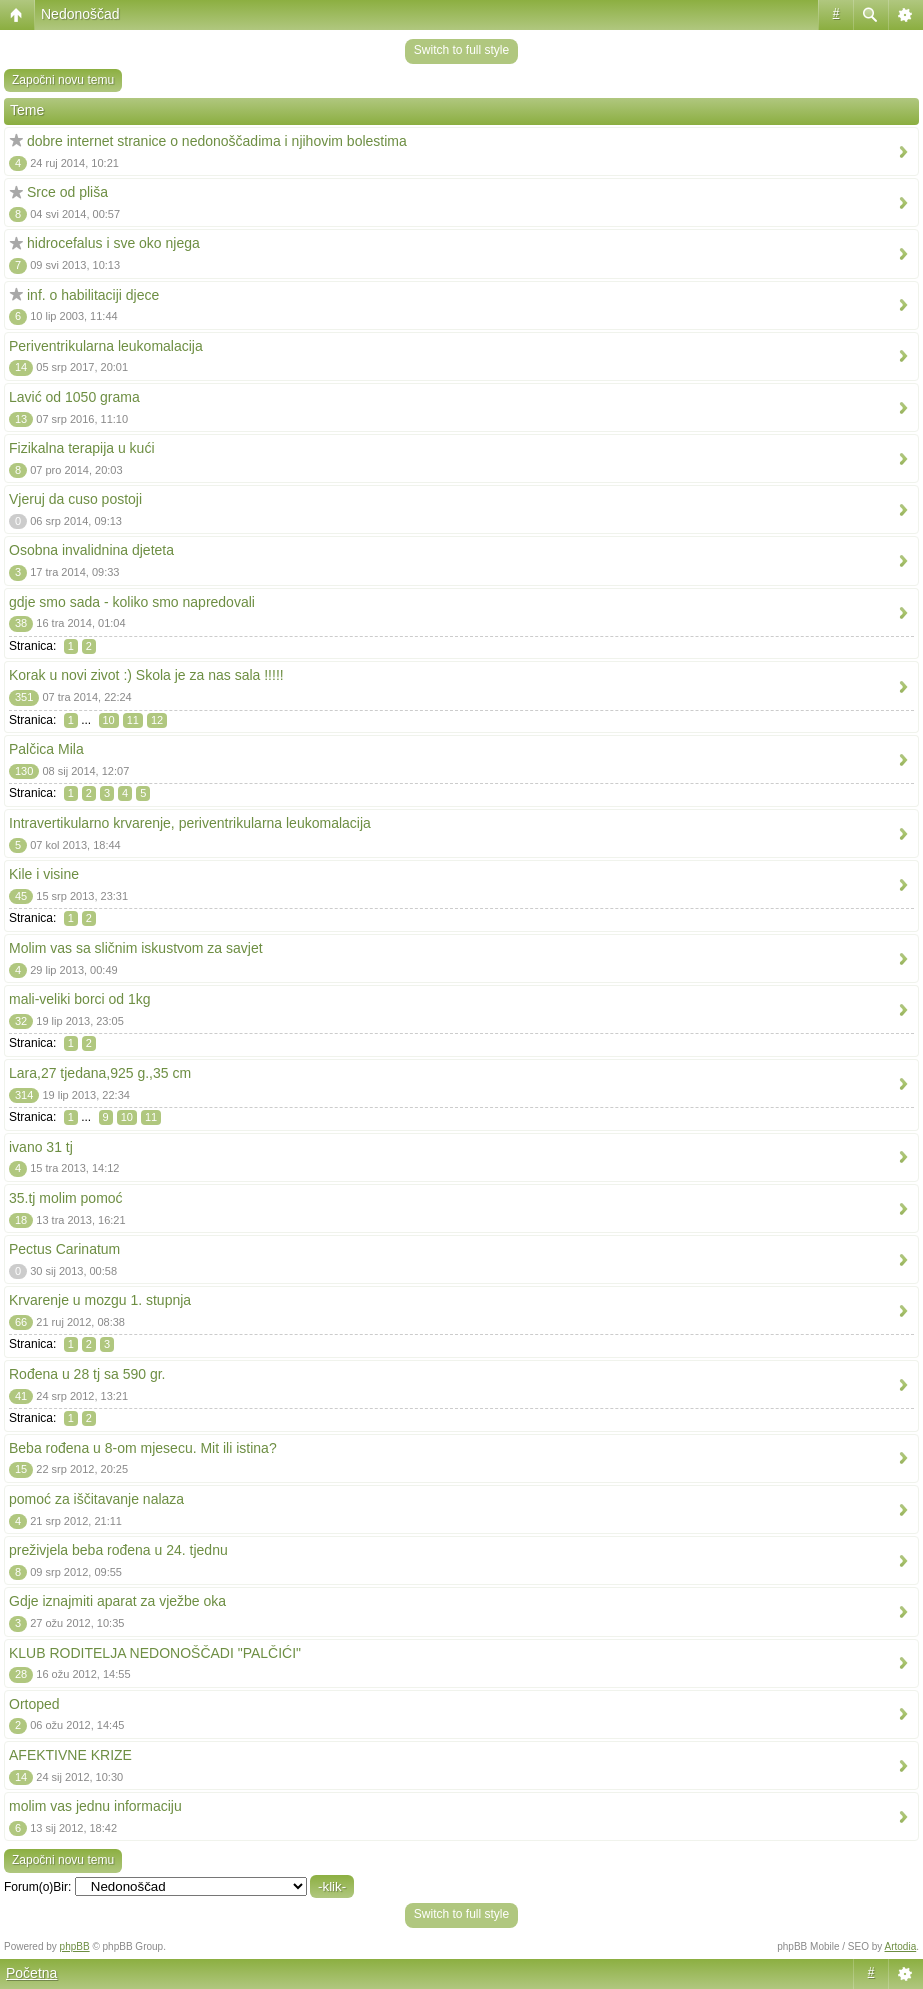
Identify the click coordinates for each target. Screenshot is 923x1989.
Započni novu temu (63, 80)
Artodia (901, 1946)
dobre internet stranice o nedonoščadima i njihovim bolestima (217, 141)
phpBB (75, 1946)
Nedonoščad (80, 14)
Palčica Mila (46, 749)
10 (109, 720)
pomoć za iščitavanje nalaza (96, 1499)
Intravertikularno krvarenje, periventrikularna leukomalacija (190, 823)
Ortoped (34, 1704)
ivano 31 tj (41, 1147)
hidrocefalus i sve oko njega (113, 243)
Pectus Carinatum (64, 1249)
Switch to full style (461, 50)
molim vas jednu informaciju (95, 1806)
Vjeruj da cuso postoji (75, 499)
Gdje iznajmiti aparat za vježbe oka (117, 1601)
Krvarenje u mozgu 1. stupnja (100, 1300)
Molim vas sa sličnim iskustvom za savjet (136, 948)
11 (133, 720)
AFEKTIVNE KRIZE (70, 1755)
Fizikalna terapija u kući (82, 448)
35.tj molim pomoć (66, 1198)
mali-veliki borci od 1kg (80, 999)
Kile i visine (44, 874)
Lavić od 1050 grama (74, 397)
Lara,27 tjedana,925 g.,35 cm (100, 1073)
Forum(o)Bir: (37, 1887)
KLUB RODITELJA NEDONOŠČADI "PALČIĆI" (155, 1653)
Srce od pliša (67, 192)
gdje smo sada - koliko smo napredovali (132, 602)
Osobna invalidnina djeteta (91, 550)
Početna (31, 1973)
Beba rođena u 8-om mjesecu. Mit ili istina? (143, 1448)
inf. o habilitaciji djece (93, 295)
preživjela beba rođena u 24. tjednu (118, 1550)
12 (157, 720)
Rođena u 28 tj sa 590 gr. (87, 1374)
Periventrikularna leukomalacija (106, 346)
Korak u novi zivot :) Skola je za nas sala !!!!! (146, 675)
